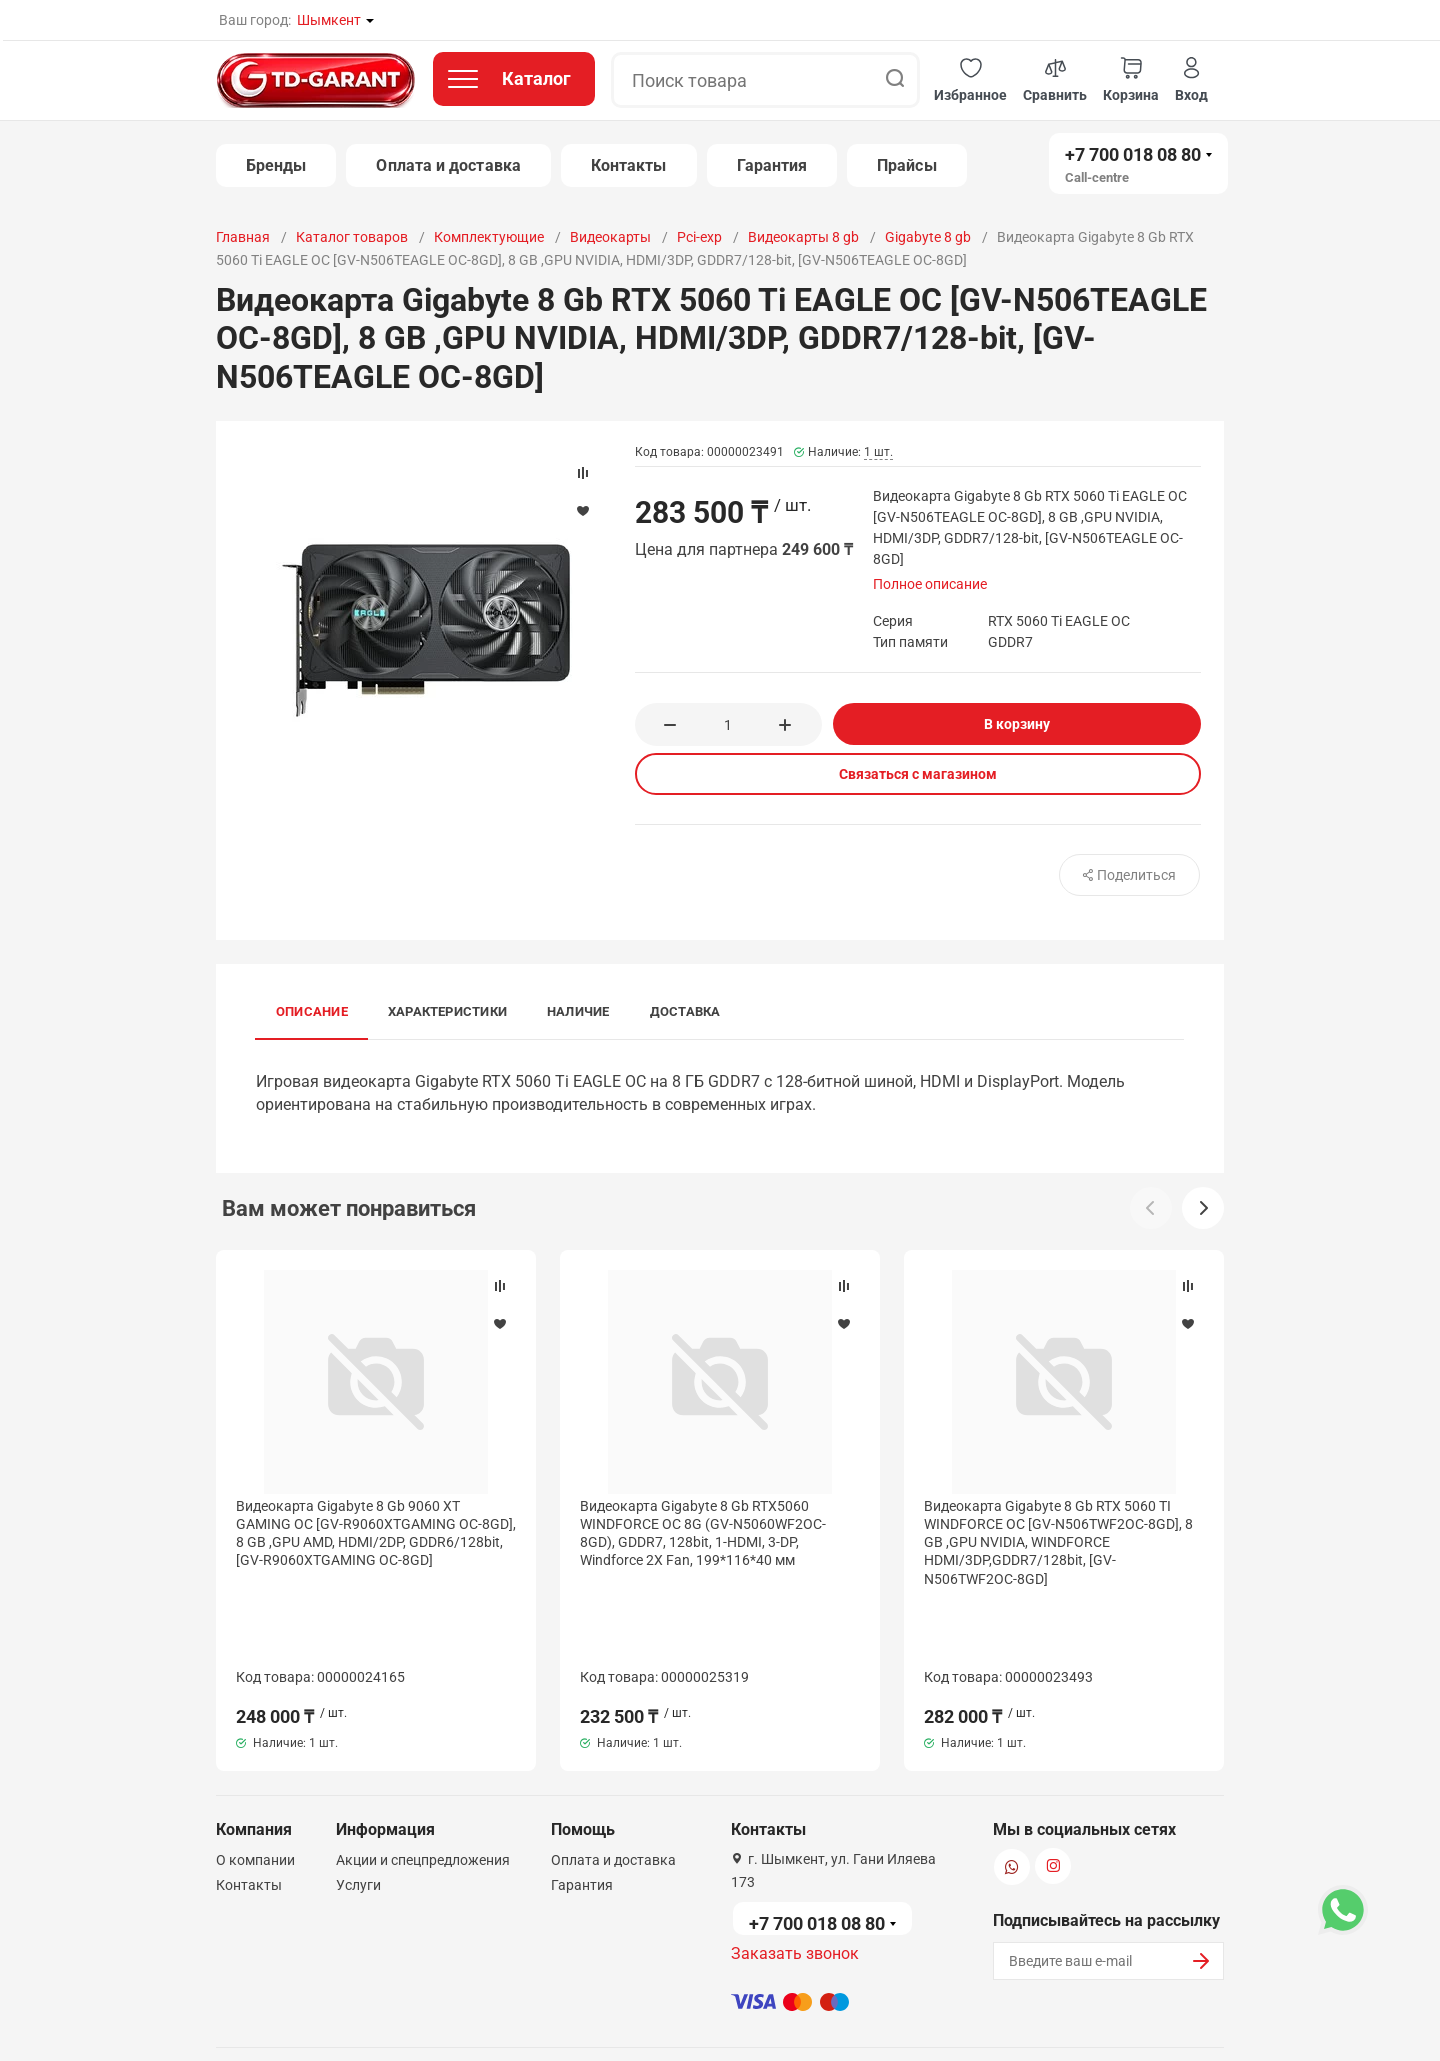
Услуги (358, 1807)
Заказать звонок (795, 1875)
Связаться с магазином (918, 774)
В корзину (1017, 724)
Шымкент (329, 20)
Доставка (685, 1011)
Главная (243, 237)
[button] (970, 80)
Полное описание (930, 584)
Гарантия (772, 165)
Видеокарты (610, 237)
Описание (312, 1011)
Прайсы (906, 165)
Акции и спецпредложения (423, 1782)
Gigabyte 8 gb (928, 237)
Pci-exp (699, 237)
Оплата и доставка (448, 165)
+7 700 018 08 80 (1133, 154)
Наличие (578, 1011)
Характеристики (447, 1011)
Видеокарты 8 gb (803, 237)
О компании (255, 1782)
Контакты (629, 165)
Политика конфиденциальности (578, 2024)
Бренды (276, 165)
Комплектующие (489, 237)
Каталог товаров (352, 237)
